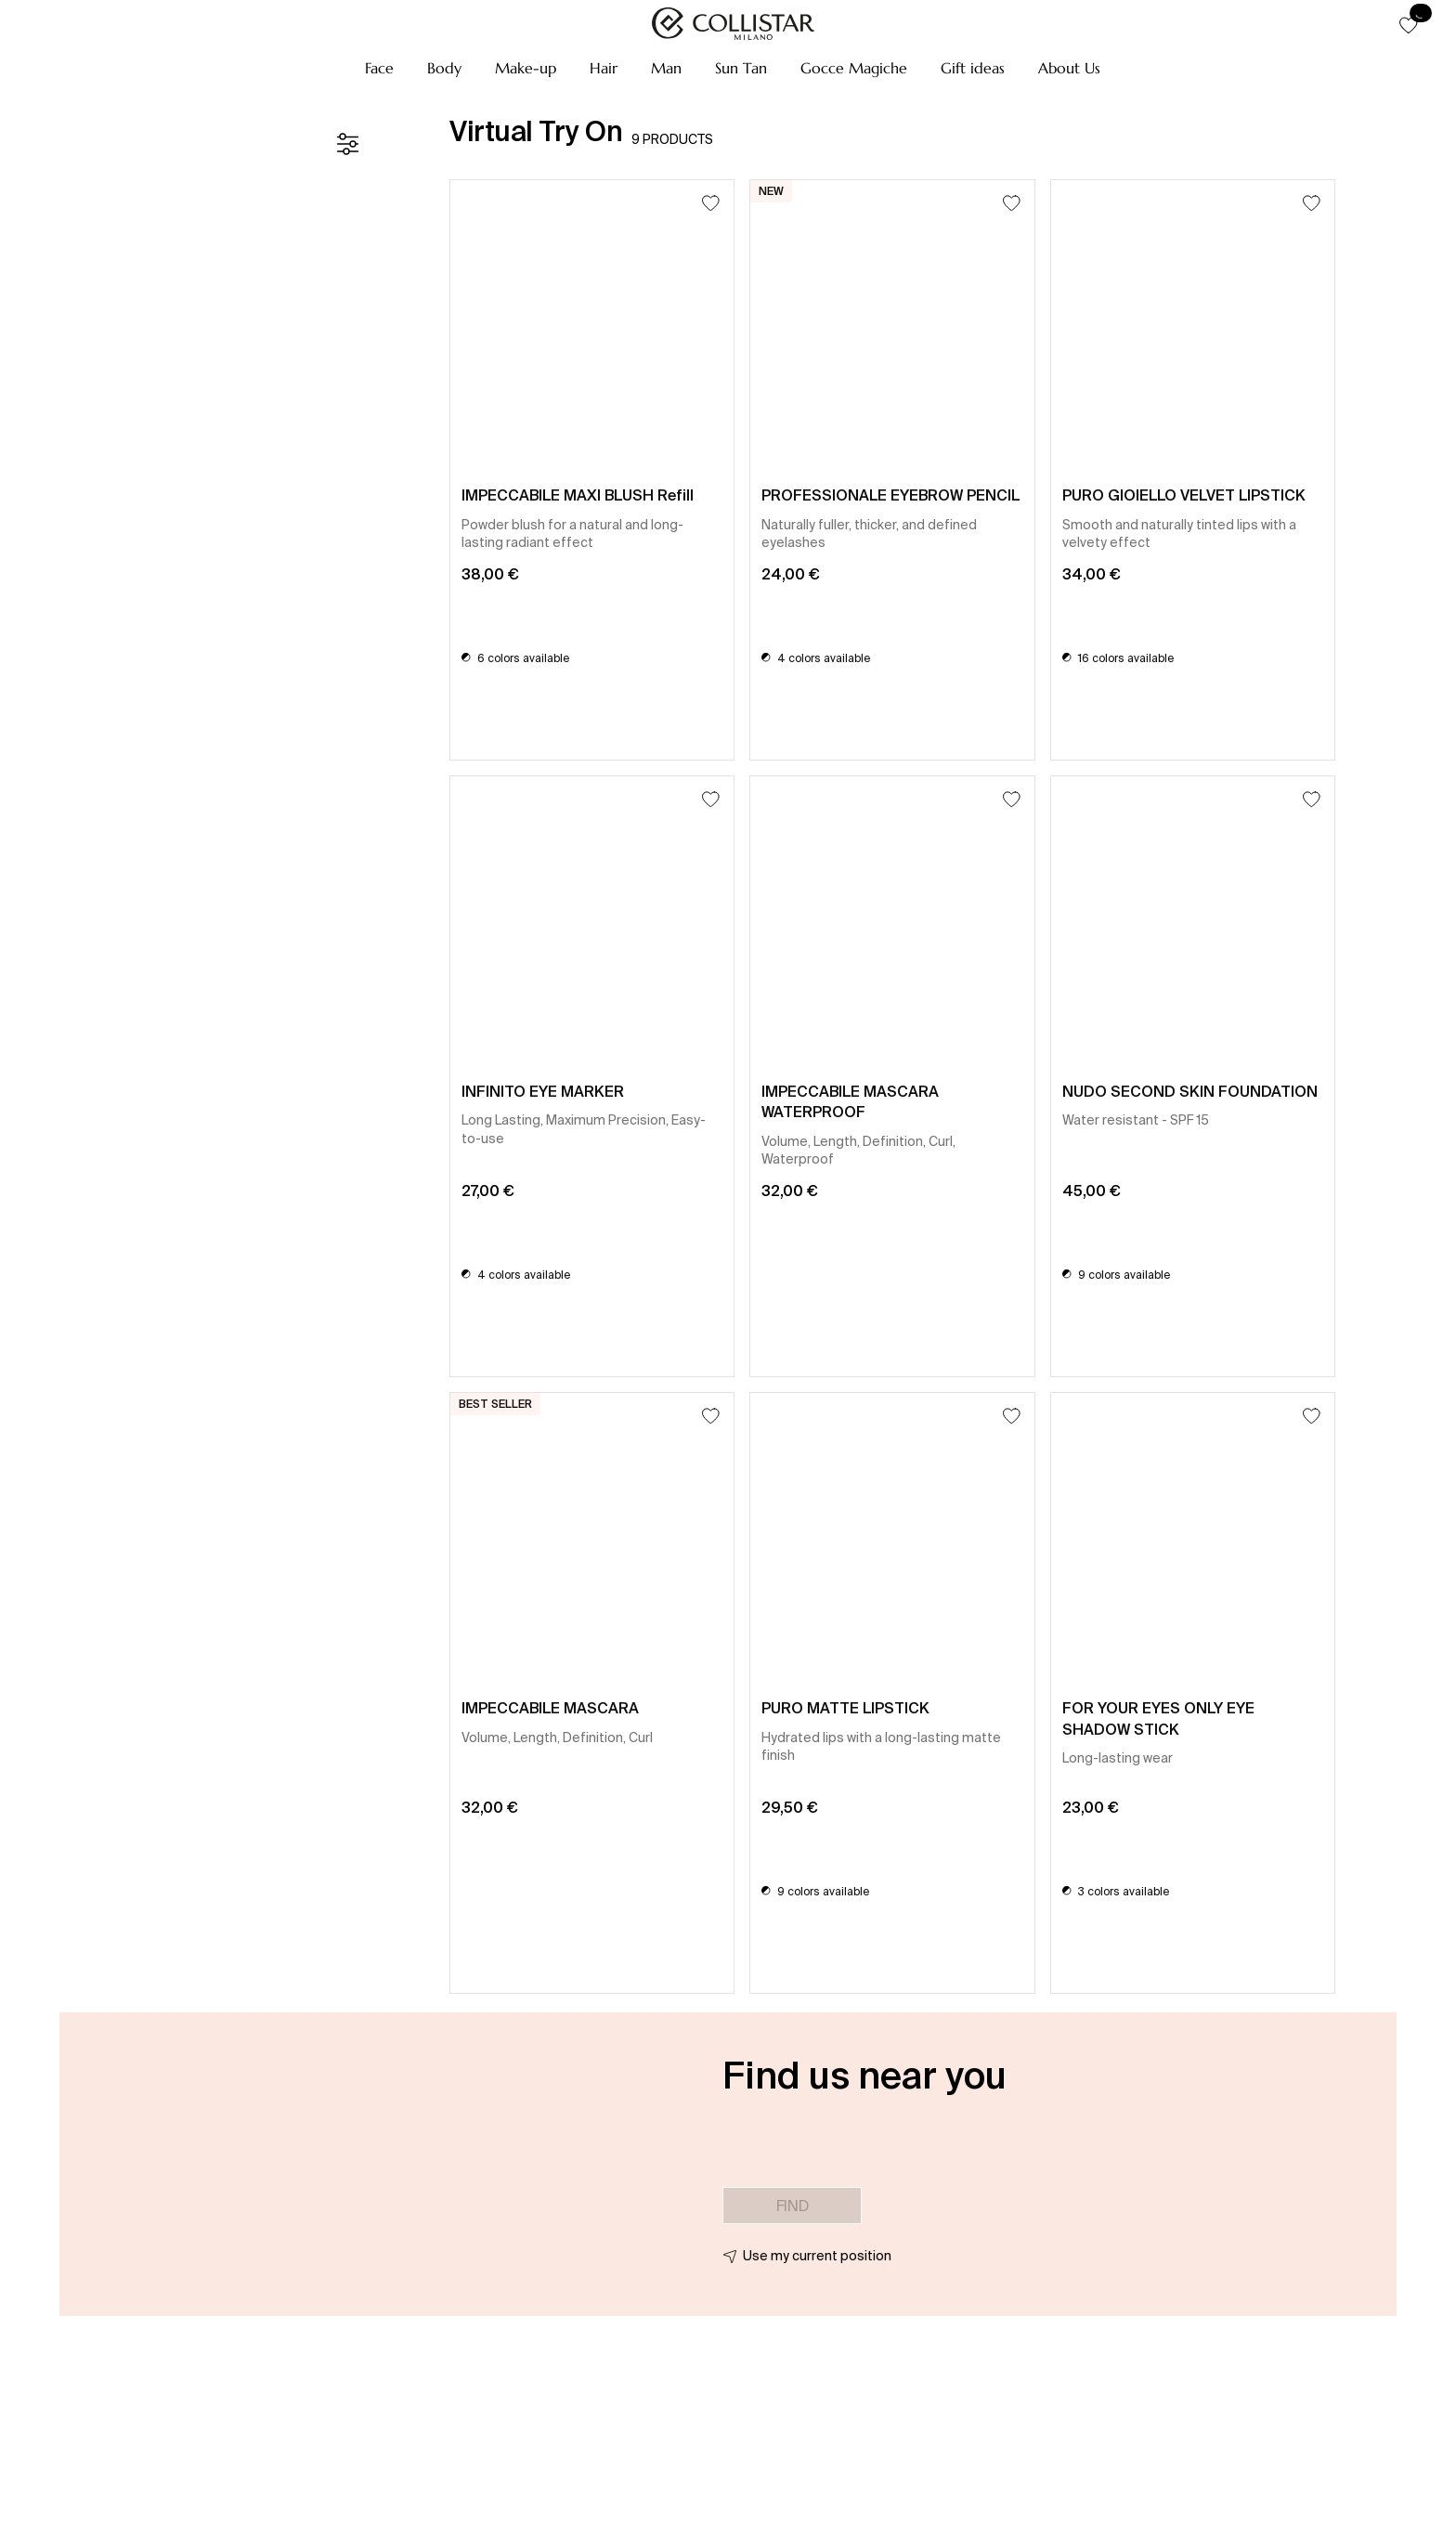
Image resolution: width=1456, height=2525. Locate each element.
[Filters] (347, 144)
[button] (379, 67)
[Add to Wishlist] (710, 203)
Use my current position (817, 2255)
